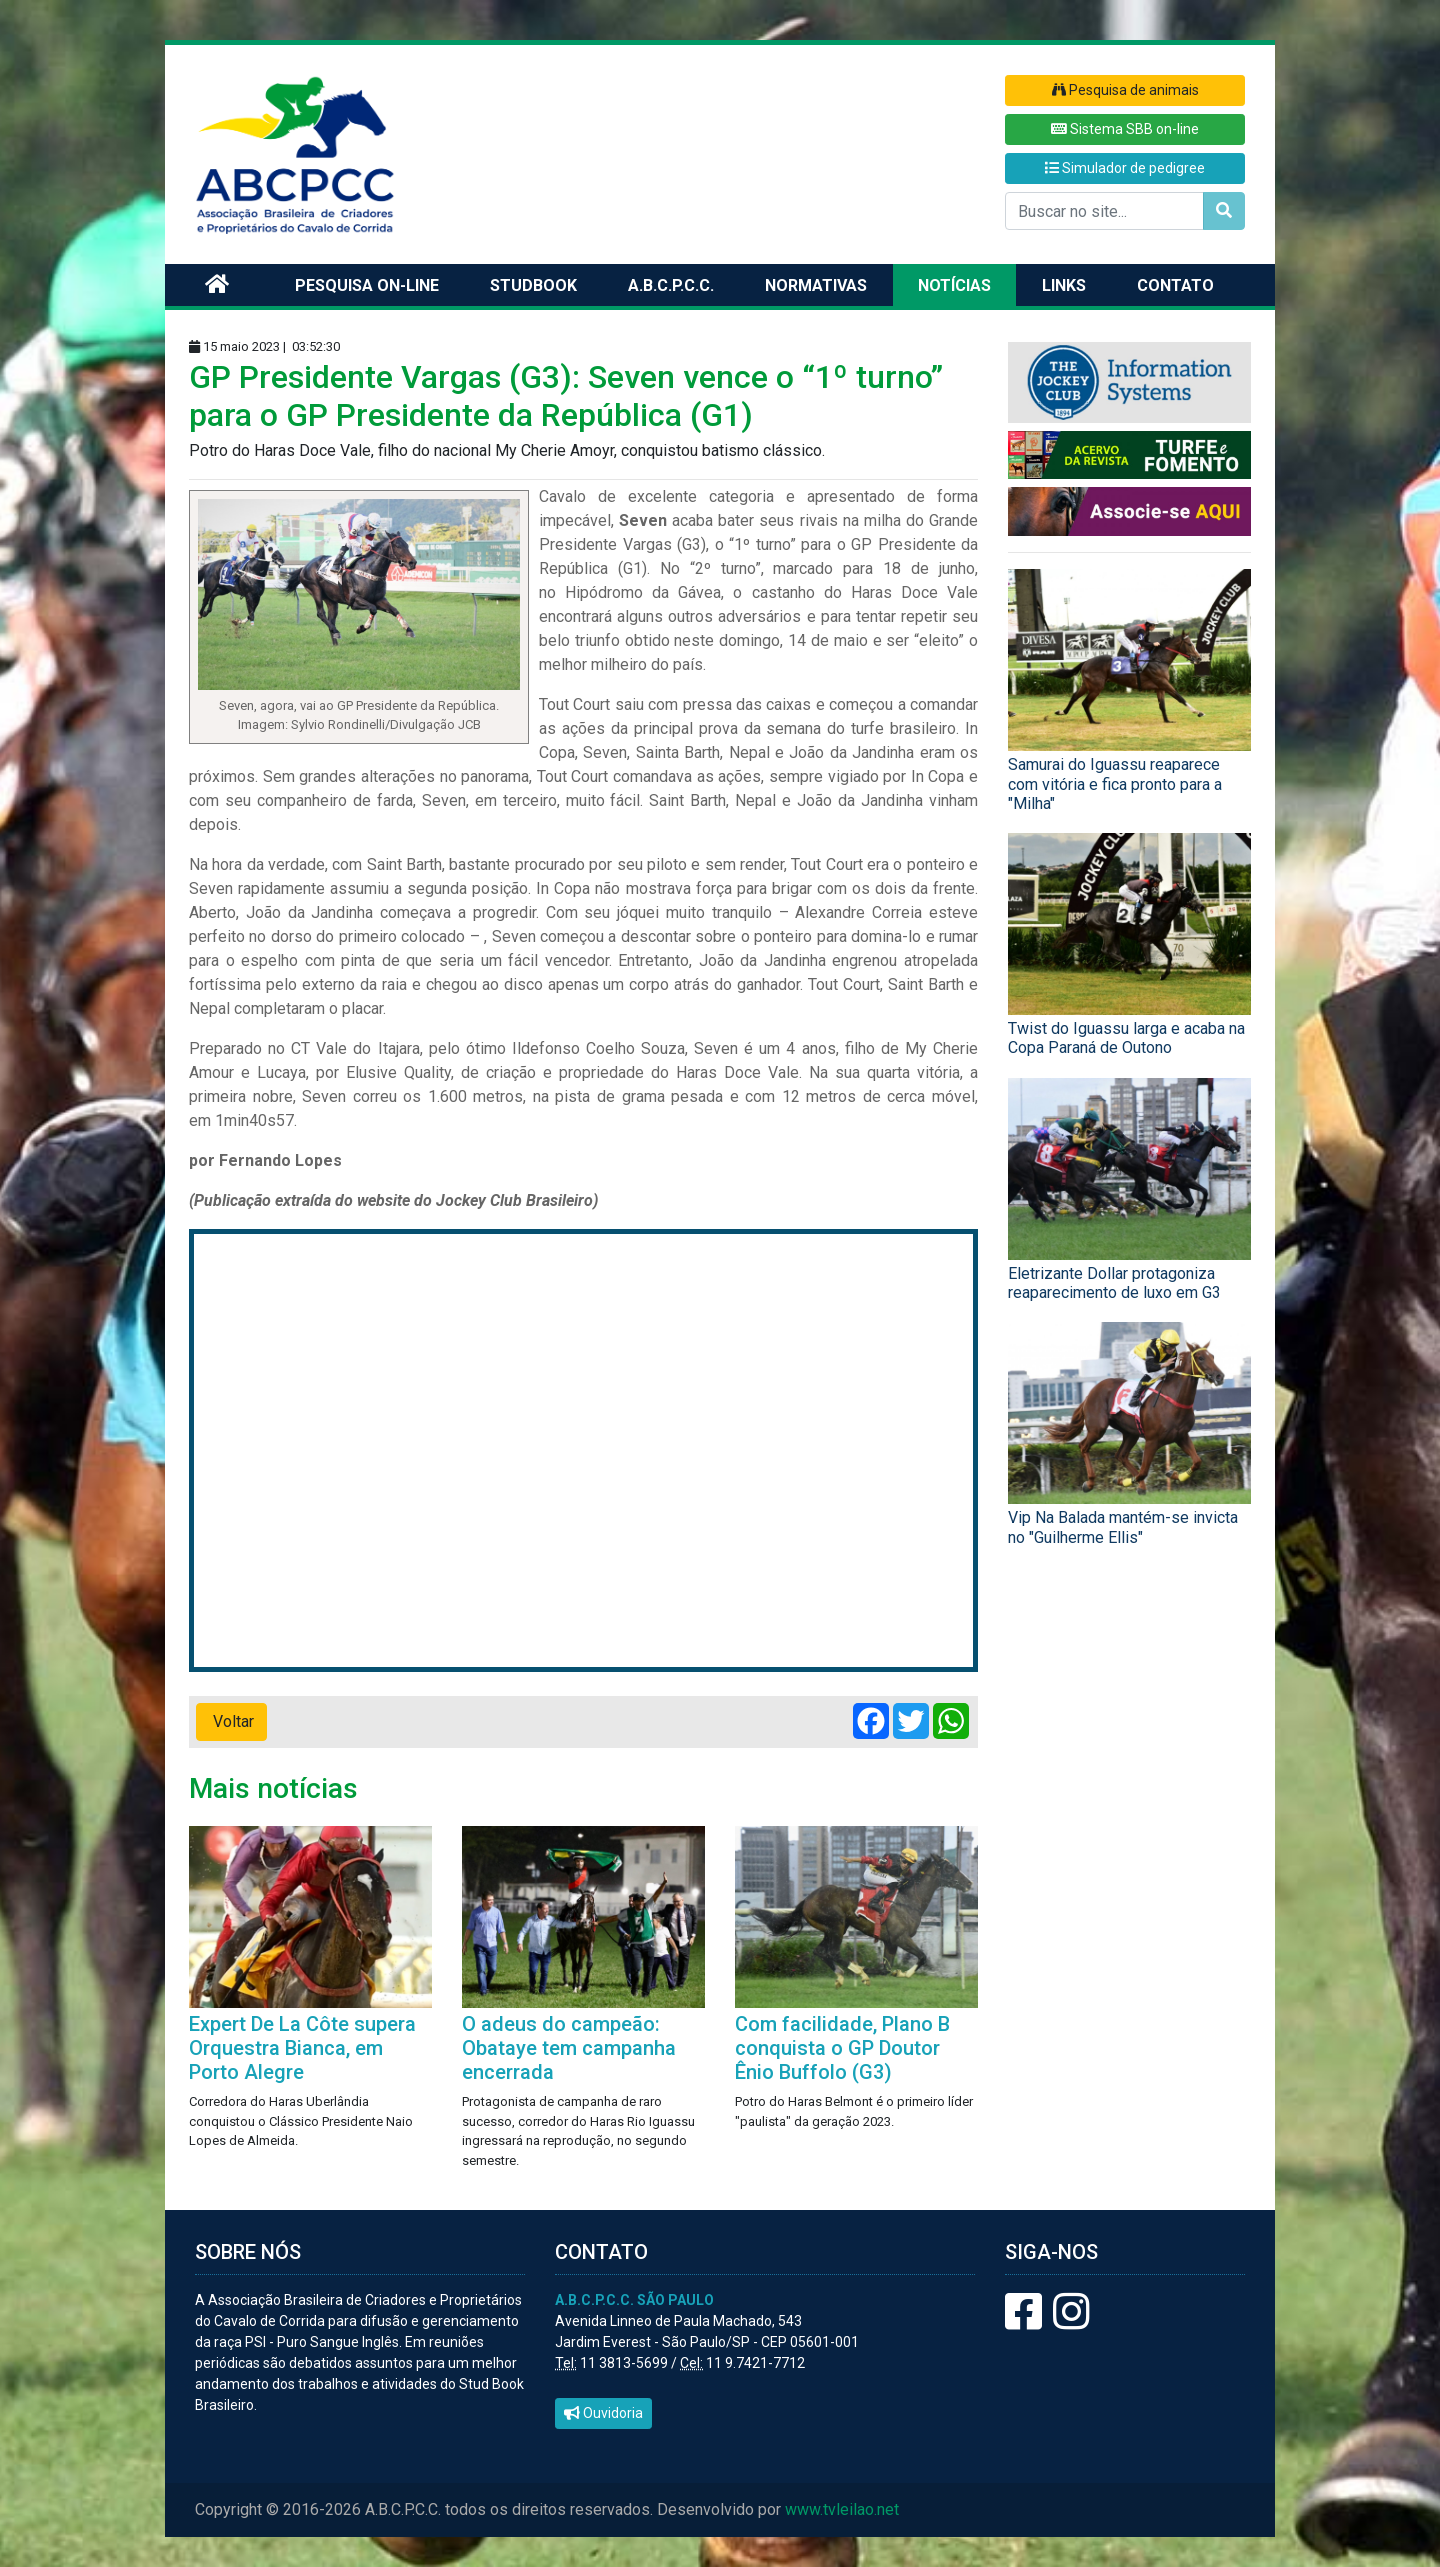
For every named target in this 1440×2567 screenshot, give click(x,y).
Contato (1175, 285)
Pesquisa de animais (1125, 90)
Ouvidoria (603, 2413)
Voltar (231, 1721)
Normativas (816, 285)
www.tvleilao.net (842, 2509)
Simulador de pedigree (1125, 168)
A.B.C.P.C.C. (671, 285)
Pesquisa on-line (367, 285)
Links (1064, 285)
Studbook (533, 285)
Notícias (954, 285)
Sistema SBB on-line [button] (1125, 129)
